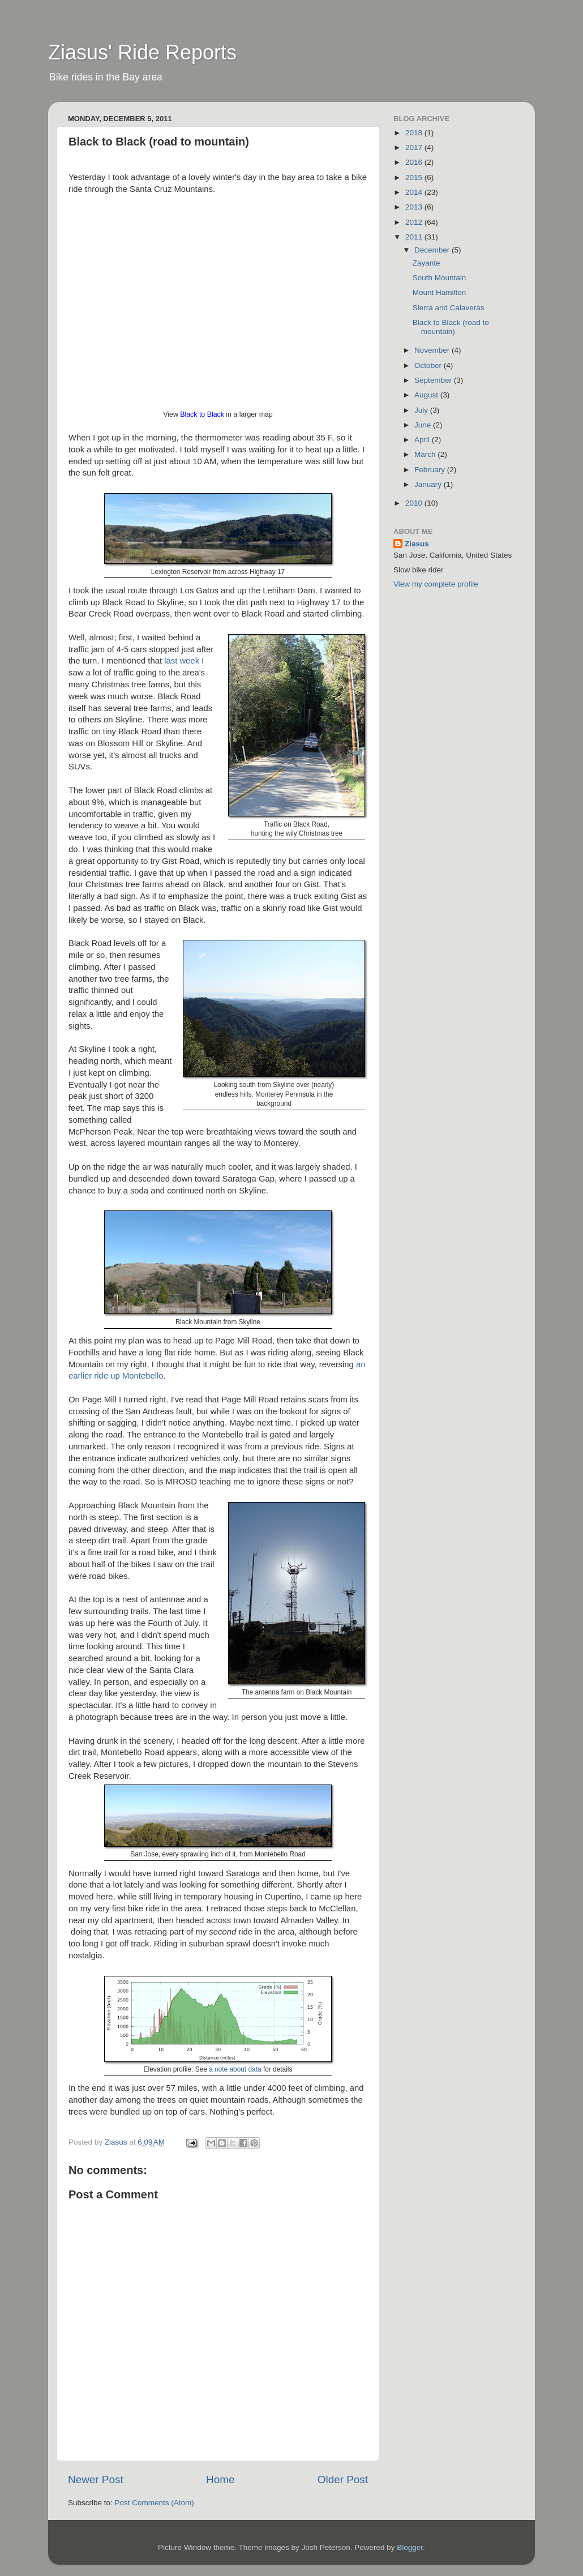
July (422, 410)
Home (220, 2479)
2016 (415, 162)
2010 (415, 503)
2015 (415, 177)
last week (181, 660)
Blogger (410, 2547)
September (434, 380)
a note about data (235, 2069)
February (430, 469)
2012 (415, 222)
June (423, 425)
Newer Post (95, 2479)
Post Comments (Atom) (154, 2502)
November (433, 350)
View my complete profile (435, 584)
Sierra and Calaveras (449, 307)
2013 (415, 207)
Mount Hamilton (439, 292)
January (429, 484)
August (427, 395)
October (429, 365)
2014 (415, 192)
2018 (415, 133)
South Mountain (439, 277)
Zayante (426, 263)
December (433, 250)
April (423, 439)
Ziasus (417, 544)
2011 (415, 237)
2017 (415, 147)
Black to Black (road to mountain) (451, 327)
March (426, 454)
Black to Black (202, 414)
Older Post (343, 2479)
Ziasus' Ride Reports (142, 52)
